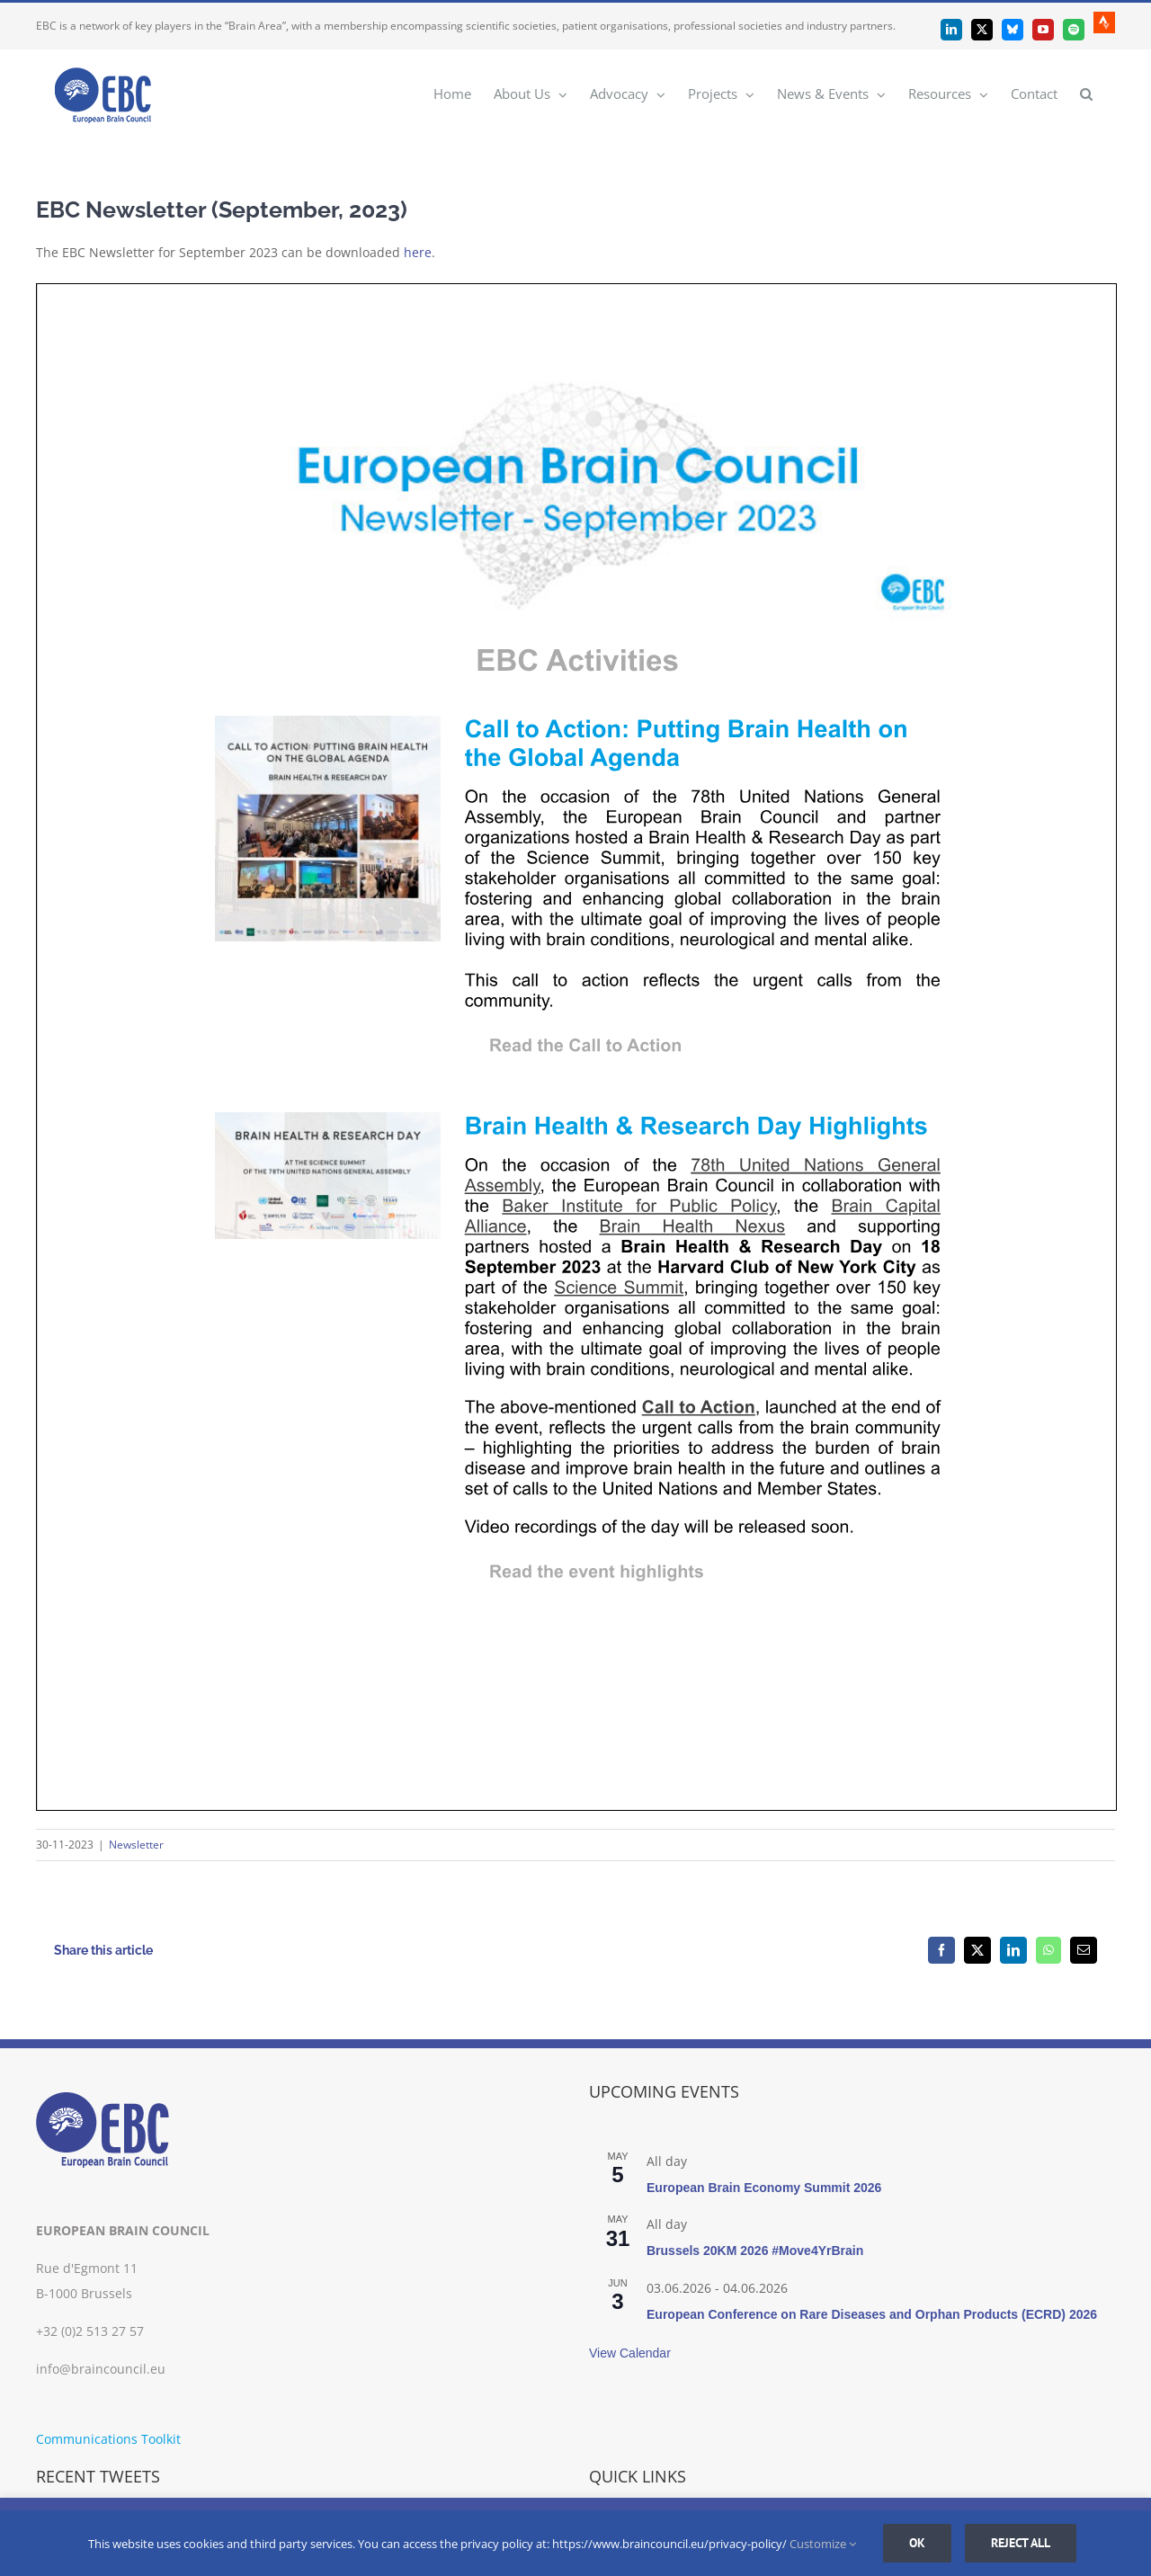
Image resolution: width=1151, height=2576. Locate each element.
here (418, 252)
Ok (917, 2543)
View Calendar (630, 2353)
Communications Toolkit (108, 2438)
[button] (1086, 93)
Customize (823, 2544)
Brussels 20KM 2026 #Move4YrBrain (755, 2250)
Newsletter (136, 1844)
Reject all (1020, 2543)
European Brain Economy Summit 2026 (764, 2187)
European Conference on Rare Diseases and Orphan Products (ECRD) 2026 (872, 2314)
